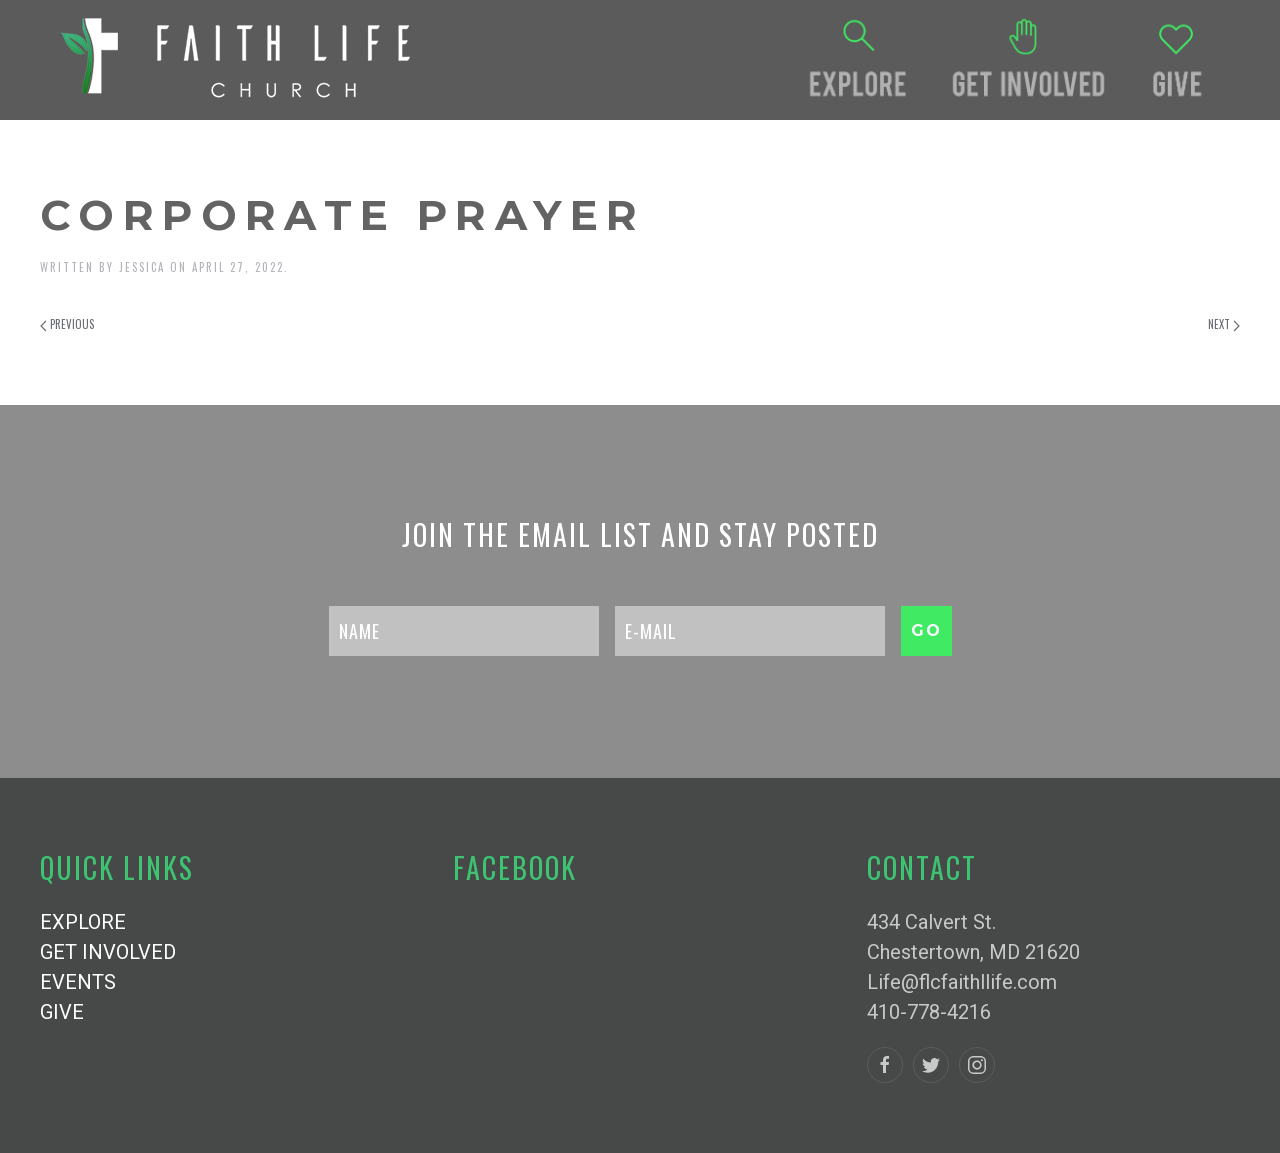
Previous (67, 324)
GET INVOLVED (108, 952)
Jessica (142, 267)
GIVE (62, 1012)
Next (1224, 324)
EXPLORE (83, 922)
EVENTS (78, 982)
